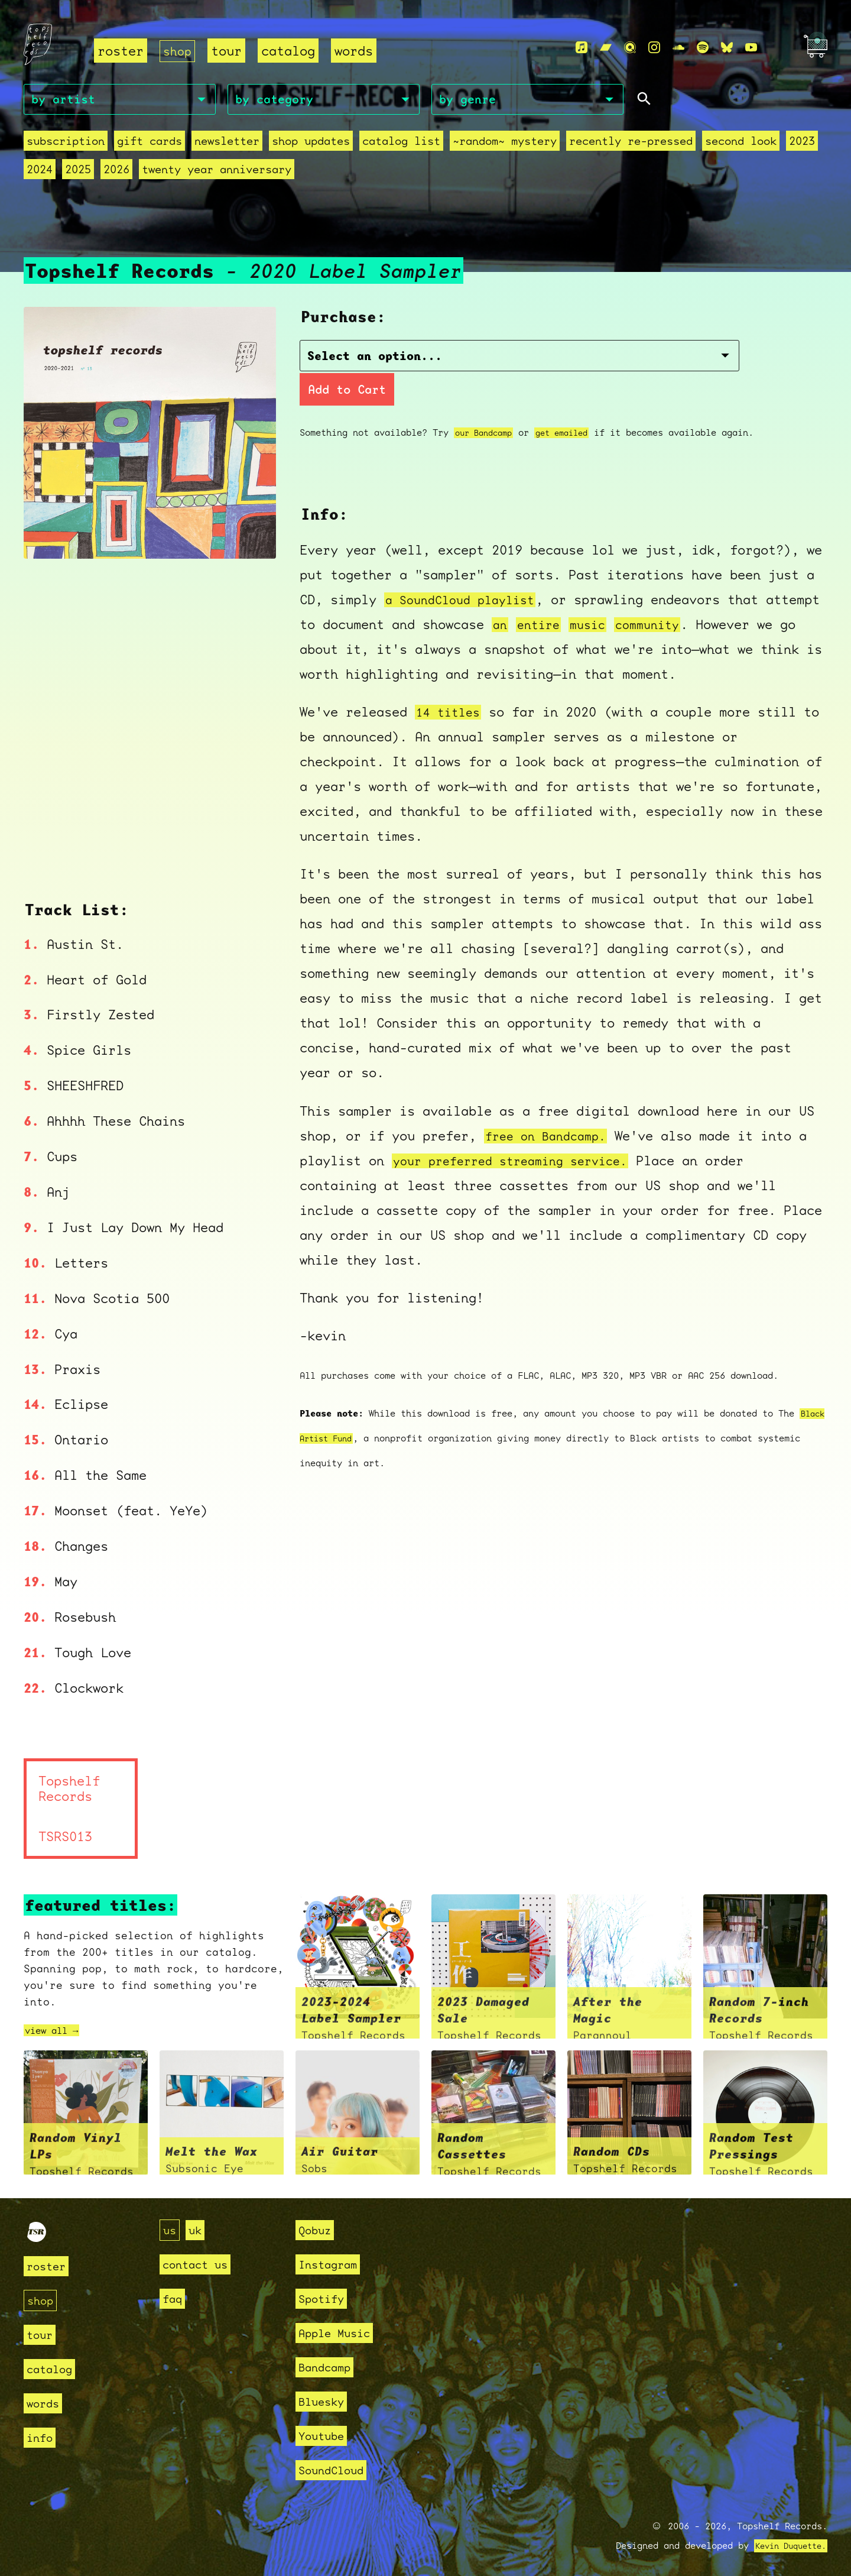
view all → (57, 2022)
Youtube (325, 2428)
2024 (40, 172)
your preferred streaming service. (520, 1131)
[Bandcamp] (606, 47)
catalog (290, 50)
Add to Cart (621, 360)
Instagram (333, 2256)
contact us (201, 2256)
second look (741, 143)
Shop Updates (311, 143)
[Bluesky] (727, 47)
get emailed (572, 404)
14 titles (450, 683)
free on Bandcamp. (550, 1107)
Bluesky (325, 2394)
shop (178, 50)
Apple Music (340, 2325)
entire (603, 595)
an (562, 595)
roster (121, 50)
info (42, 2430)
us (170, 2222)
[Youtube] (751, 47)
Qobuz (317, 2222)
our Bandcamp (487, 404)
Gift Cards (149, 143)
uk (198, 2222)
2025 (78, 172)
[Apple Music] (581, 47)
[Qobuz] (630, 47)
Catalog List (401, 143)
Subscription (66, 143)
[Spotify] (703, 47)
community (718, 595)
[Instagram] (654, 47)
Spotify (325, 2291)
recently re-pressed (631, 143)
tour (228, 50)
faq (174, 2291)
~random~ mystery (505, 143)
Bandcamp (329, 2359)
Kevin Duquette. (786, 2538)
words (356, 50)
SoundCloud (336, 2462)
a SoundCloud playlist (466, 570)
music (655, 595)
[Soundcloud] (678, 47)
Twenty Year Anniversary (216, 172)
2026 (116, 172)
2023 (802, 143)
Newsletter (226, 143)
